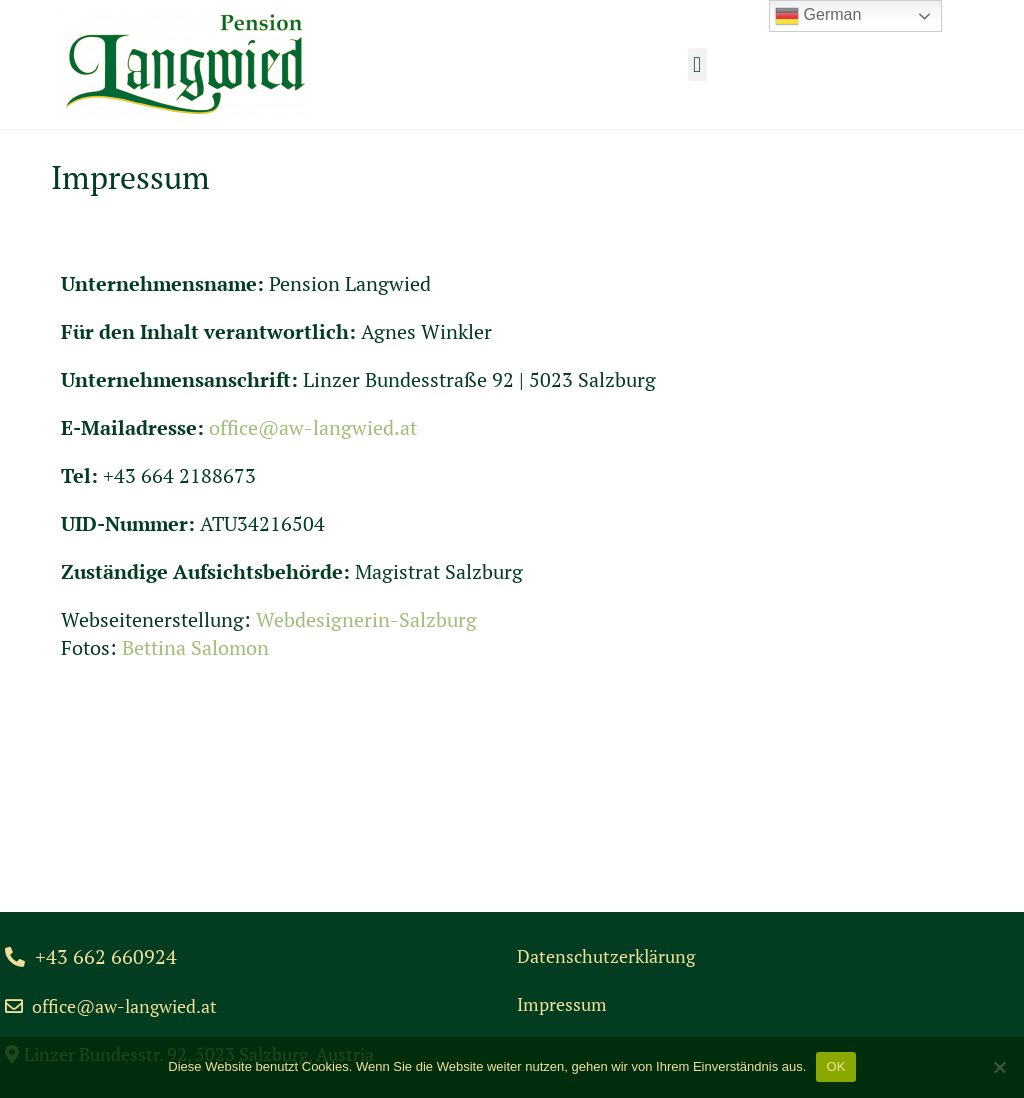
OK (835, 1066)
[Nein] (999, 1067)
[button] (697, 64)
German (818, 16)
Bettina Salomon (195, 647)
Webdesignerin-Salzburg (366, 619)
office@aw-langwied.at (313, 427)
